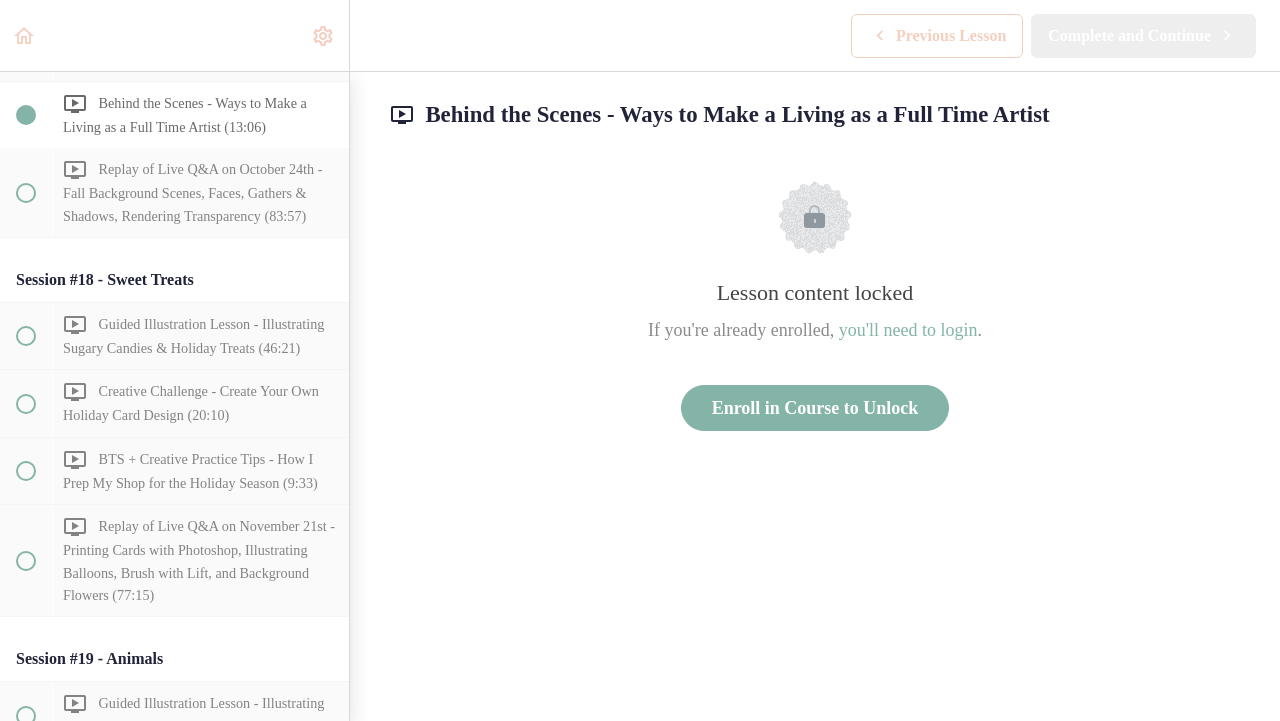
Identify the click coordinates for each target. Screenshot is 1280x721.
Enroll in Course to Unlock (815, 408)
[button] (25, 35)
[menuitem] (324, 35)
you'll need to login (908, 330)
